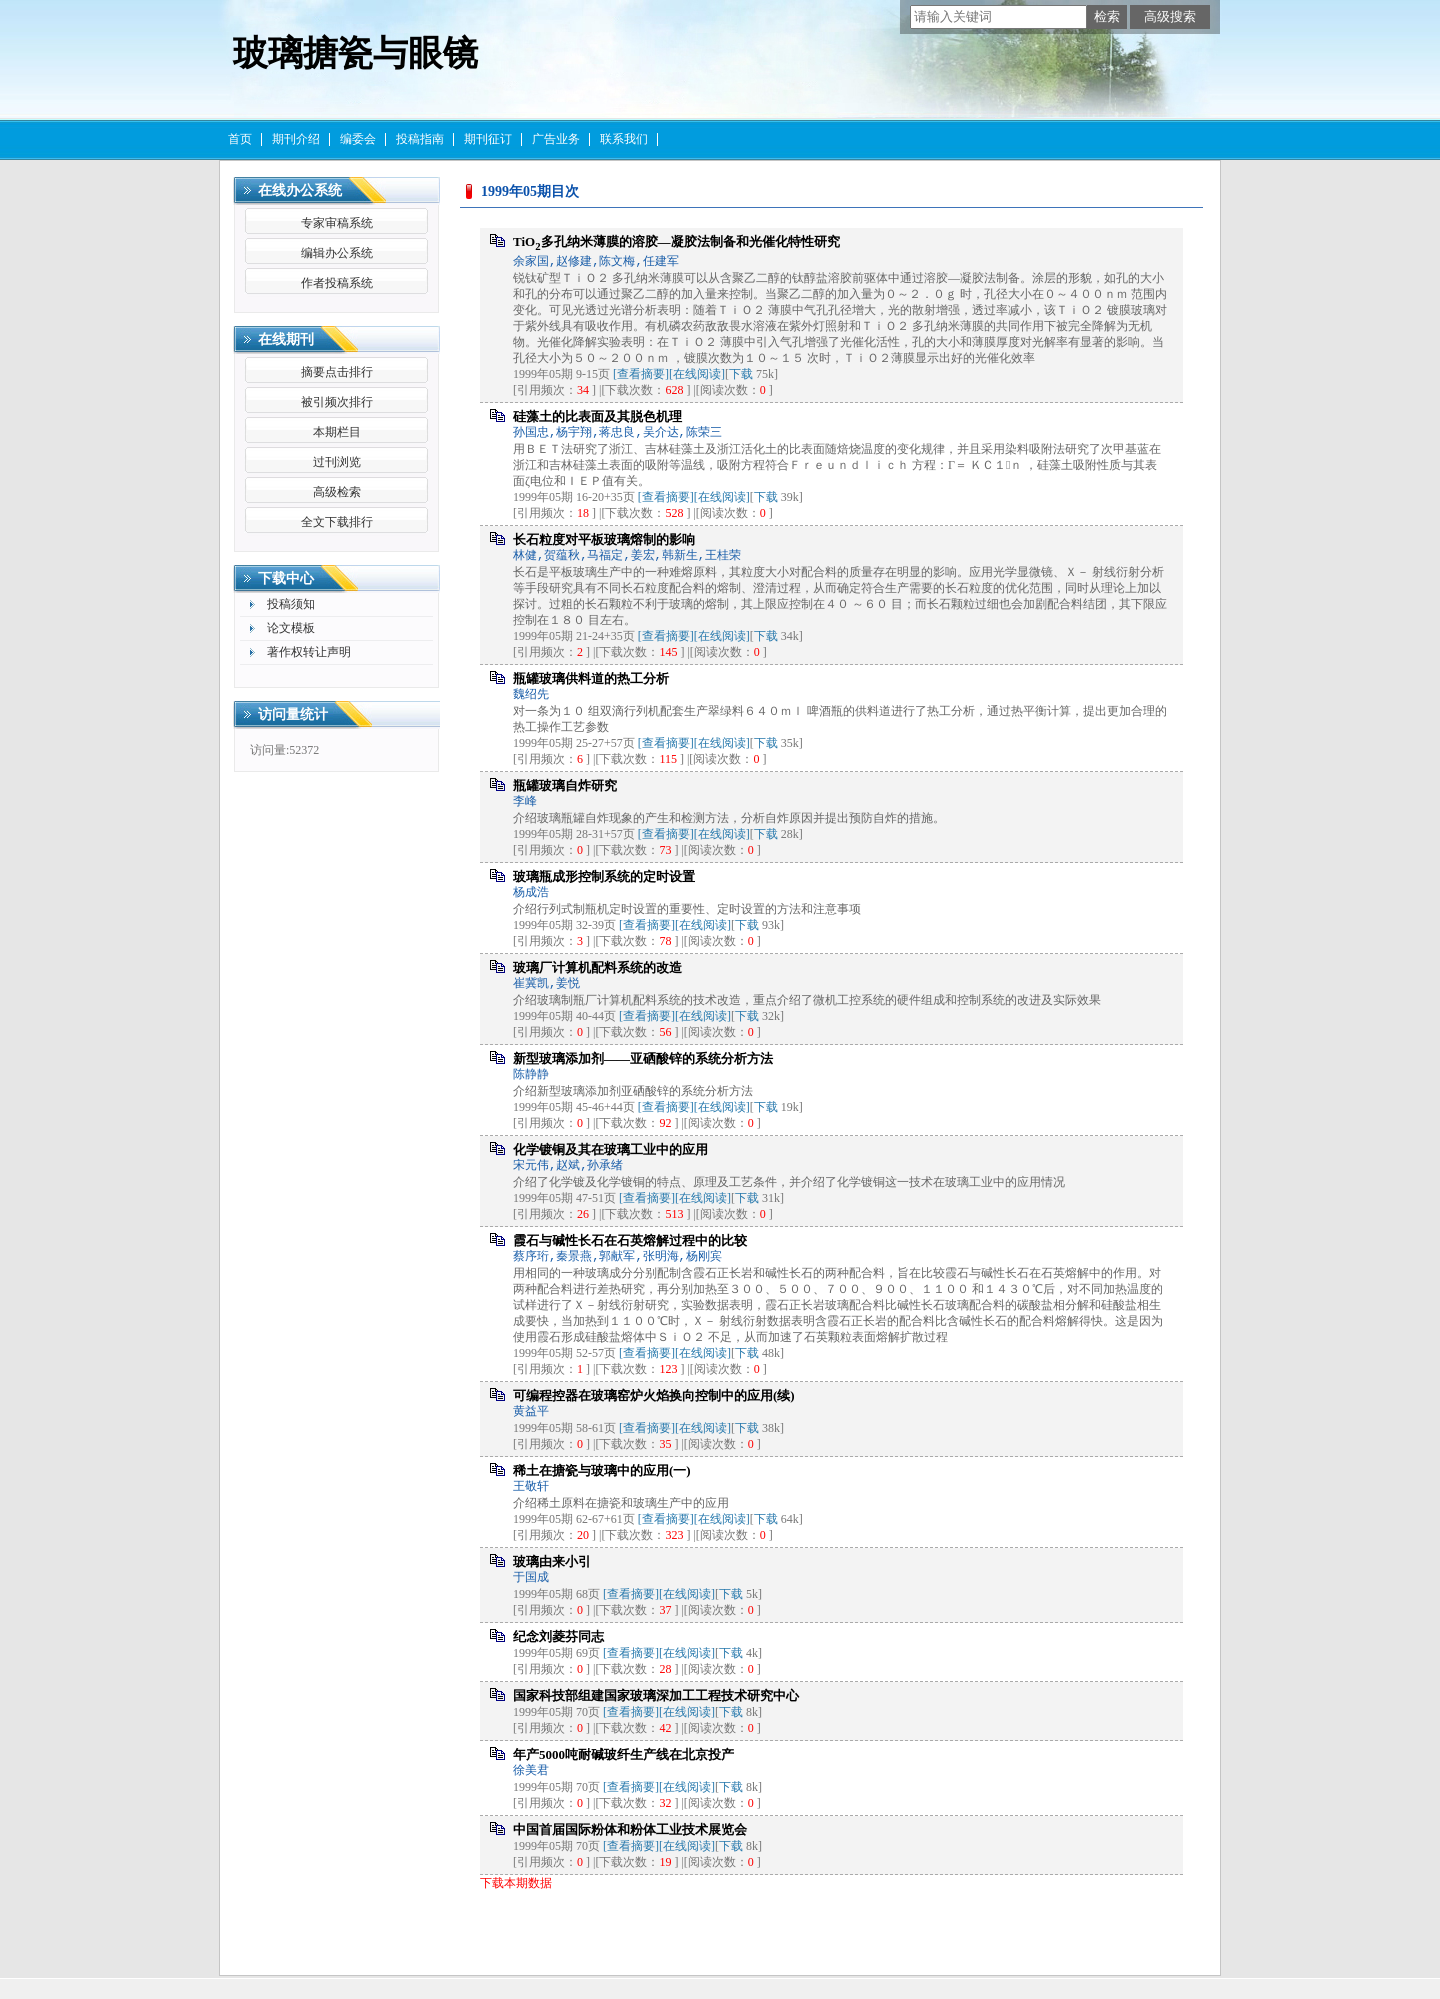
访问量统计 (293, 714)
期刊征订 (488, 139)
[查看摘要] (641, 374)
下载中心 (286, 578)
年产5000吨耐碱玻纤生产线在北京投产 (623, 1754)
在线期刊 (286, 339)
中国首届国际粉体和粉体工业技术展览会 (630, 1829)
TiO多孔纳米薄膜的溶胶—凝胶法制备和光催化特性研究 (676, 241)
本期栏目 (337, 432)
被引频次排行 (337, 402)
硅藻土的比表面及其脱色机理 (597, 416)
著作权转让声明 (309, 652)
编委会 (358, 139)
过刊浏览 (337, 462)
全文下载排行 (337, 522)
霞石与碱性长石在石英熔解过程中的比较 (630, 1240)
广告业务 (556, 139)
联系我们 (624, 139)
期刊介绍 (296, 139)
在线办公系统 (300, 190)
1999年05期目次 (530, 191)
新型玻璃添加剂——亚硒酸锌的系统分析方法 (643, 1058)
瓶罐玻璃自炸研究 (565, 785)
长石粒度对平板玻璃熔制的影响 (604, 539)
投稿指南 (420, 139)
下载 (741, 374)
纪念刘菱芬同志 (558, 1636)
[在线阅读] (697, 374)
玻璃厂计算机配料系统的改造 (597, 967)
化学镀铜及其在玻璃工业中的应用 (610, 1149)
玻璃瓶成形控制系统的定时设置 (604, 876)
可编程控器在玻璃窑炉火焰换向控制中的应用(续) (654, 1395)
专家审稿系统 (337, 223)
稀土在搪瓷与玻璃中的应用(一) (602, 1470)
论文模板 (291, 628)
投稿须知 (291, 604)
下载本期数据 (516, 1883)
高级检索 (337, 492)
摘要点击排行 (337, 372)
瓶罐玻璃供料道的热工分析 (591, 678)
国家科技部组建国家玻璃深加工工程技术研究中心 (656, 1695)
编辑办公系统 (337, 253)
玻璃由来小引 (552, 1561)
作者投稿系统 (337, 283)
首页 (240, 139)
